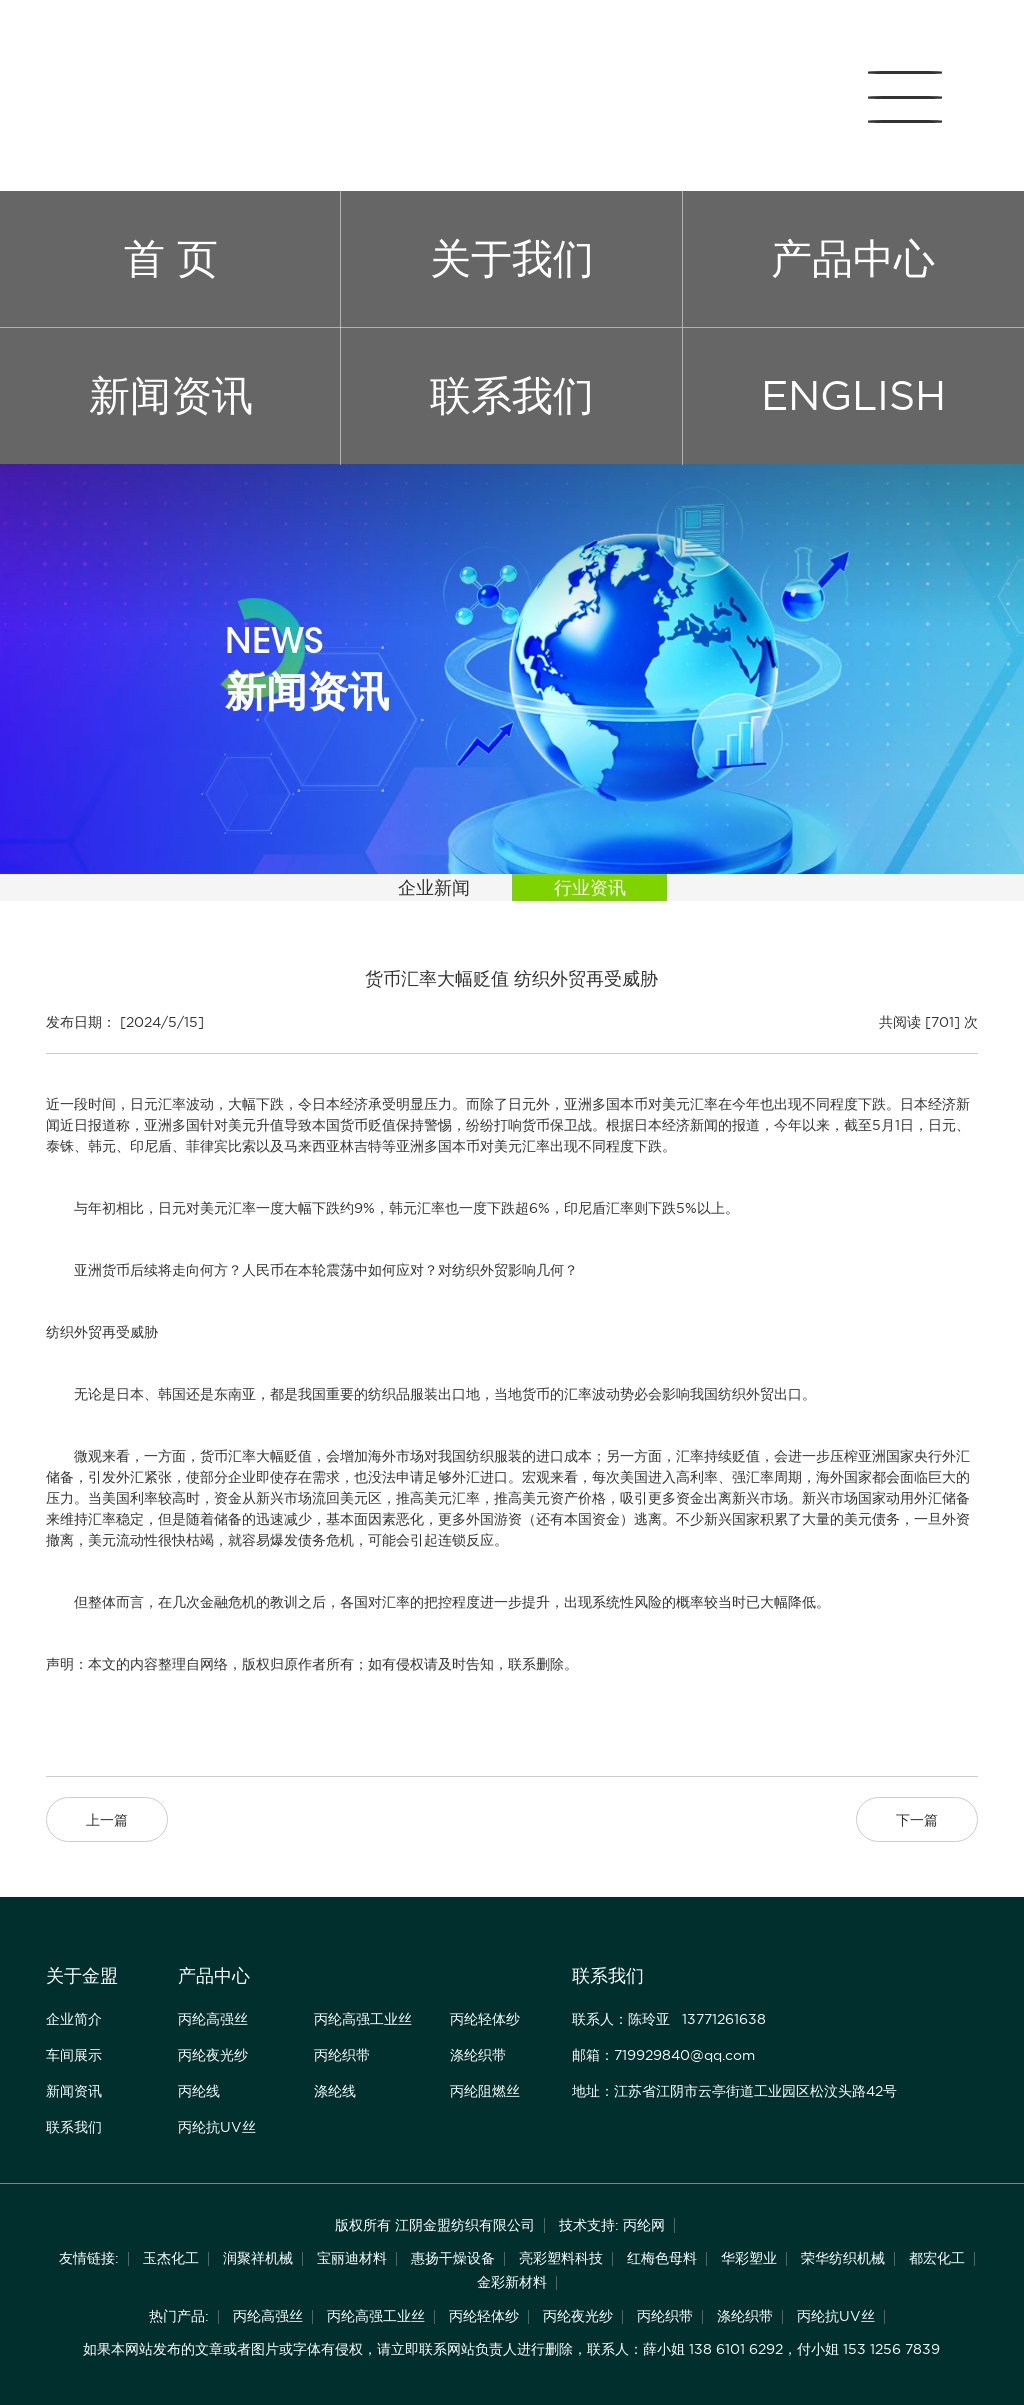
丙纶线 (199, 2091)
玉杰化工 (171, 2258)
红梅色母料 (662, 2258)
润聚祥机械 (258, 2258)
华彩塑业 (749, 2258)
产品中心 (853, 258)
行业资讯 (590, 887)
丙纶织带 (342, 2055)
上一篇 (107, 1820)
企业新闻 (434, 887)
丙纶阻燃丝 (485, 2091)
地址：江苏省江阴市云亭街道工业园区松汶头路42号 (734, 2091)
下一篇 (917, 1820)
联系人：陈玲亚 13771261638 (669, 2019)
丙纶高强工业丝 (363, 2019)
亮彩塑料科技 (561, 2258)
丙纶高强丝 (213, 2019)
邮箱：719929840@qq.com (663, 2055)
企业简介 (74, 2019)
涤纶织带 (478, 2055)
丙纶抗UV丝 (217, 2127)
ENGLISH (853, 395)
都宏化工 (937, 2258)
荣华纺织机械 (843, 2258)
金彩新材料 (512, 2282)
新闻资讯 (171, 395)
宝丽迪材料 (352, 2258)
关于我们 (512, 258)
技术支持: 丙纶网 (612, 2225)
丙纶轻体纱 (485, 2019)
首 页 (171, 258)
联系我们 (512, 395)
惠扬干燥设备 (453, 2258)
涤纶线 (335, 2091)
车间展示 (74, 2055)
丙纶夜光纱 (213, 2055)
